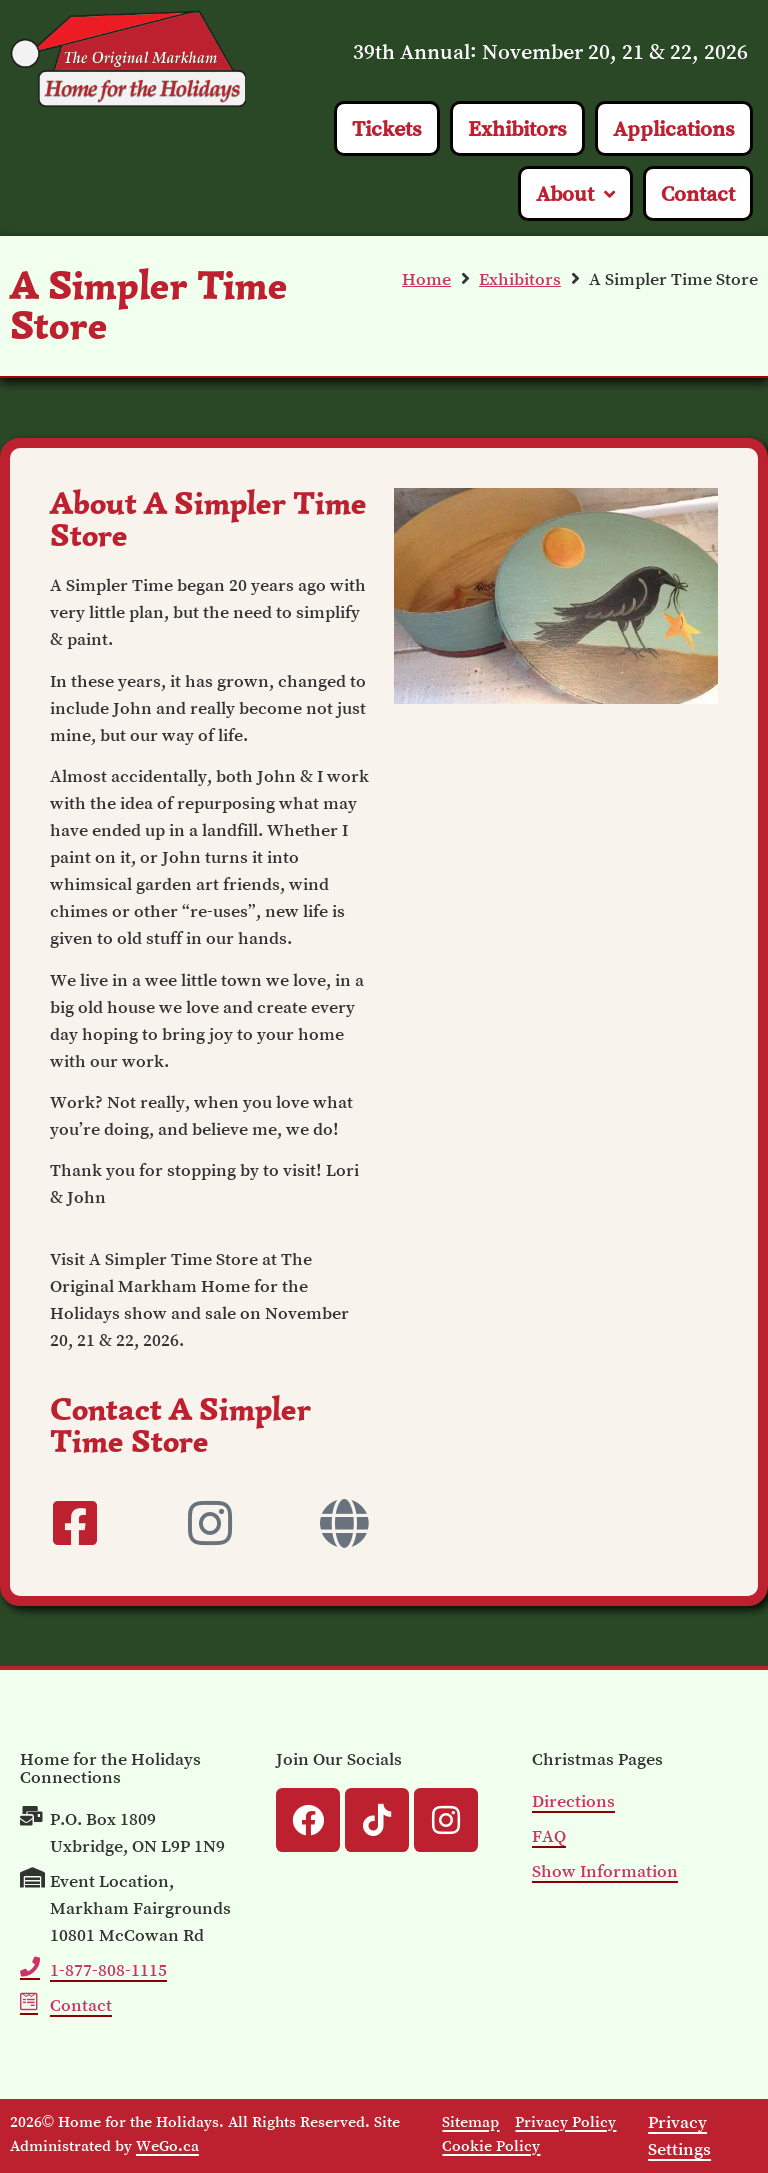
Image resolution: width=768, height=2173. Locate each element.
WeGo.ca (167, 2145)
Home (426, 279)
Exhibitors (520, 279)
